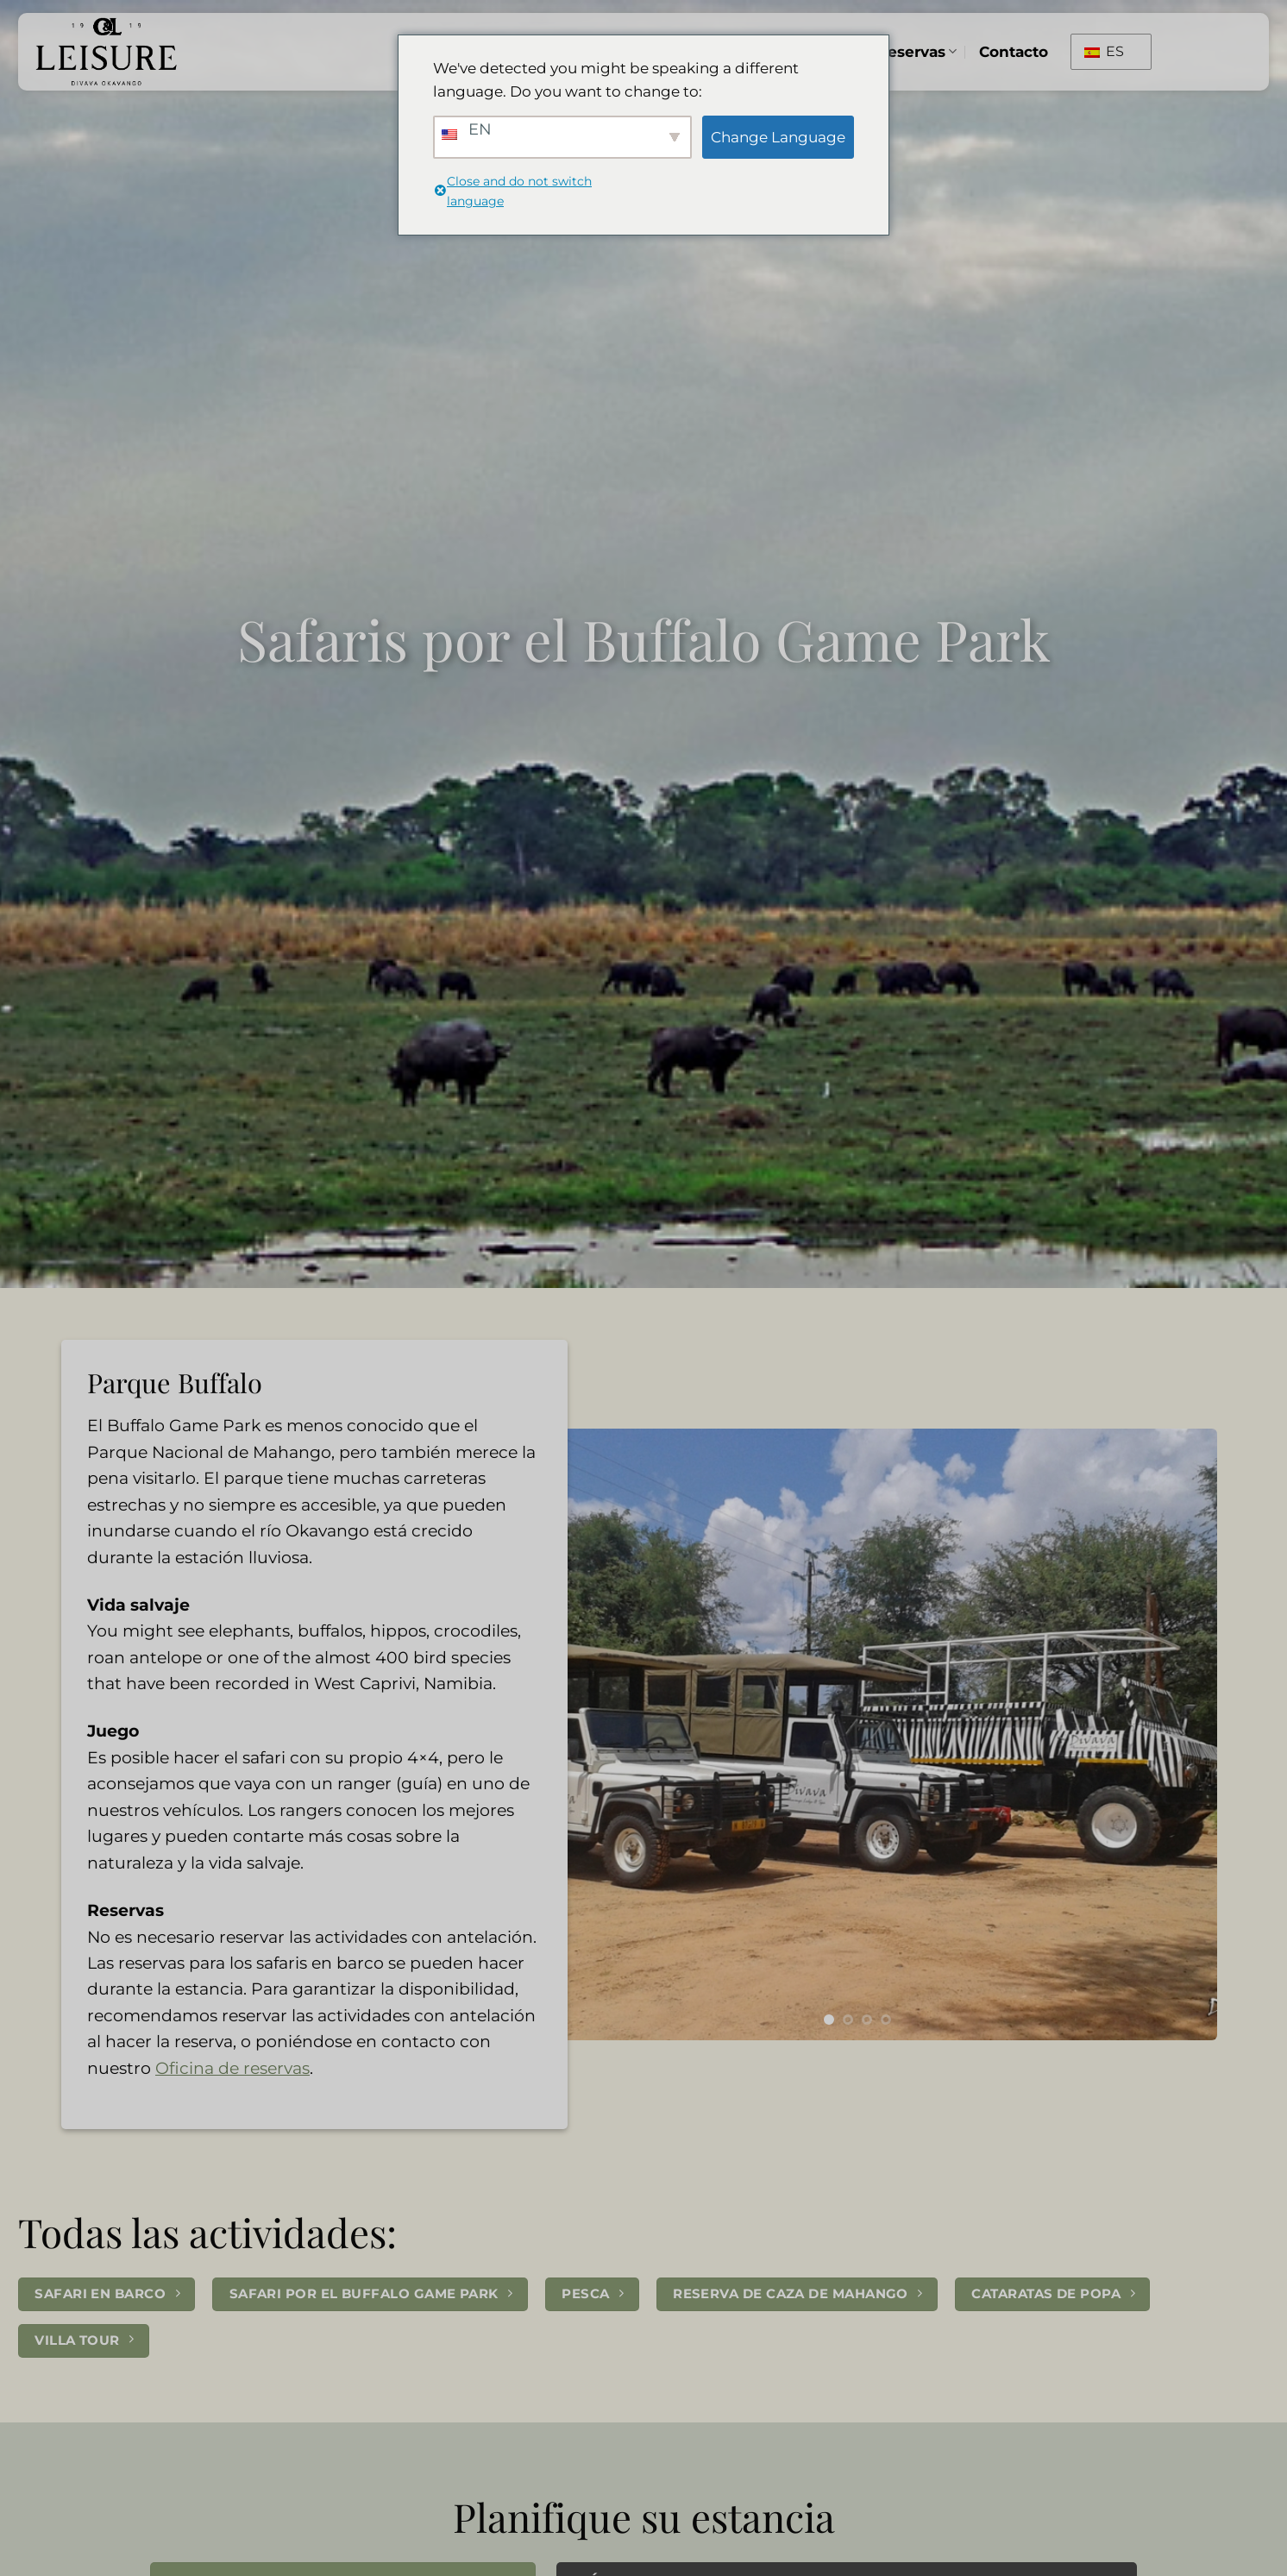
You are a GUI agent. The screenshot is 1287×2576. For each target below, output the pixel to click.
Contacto (1013, 51)
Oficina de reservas (232, 2068)
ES (1104, 51)
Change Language (778, 137)
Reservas (916, 51)
